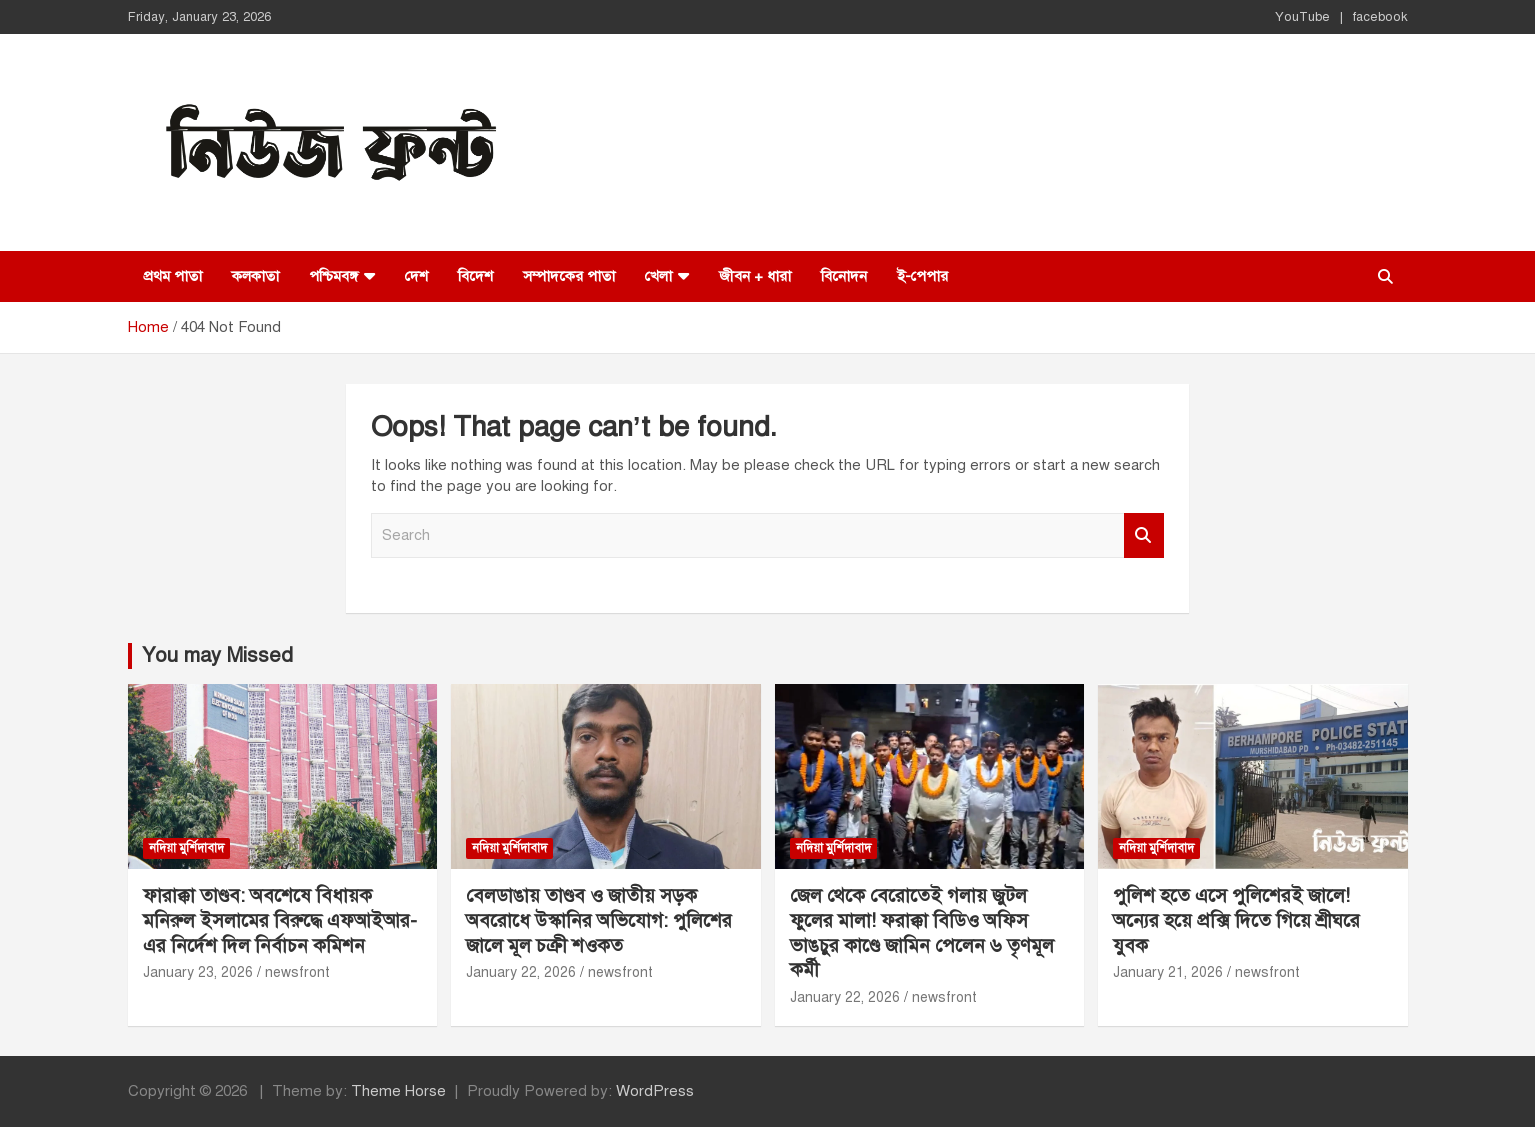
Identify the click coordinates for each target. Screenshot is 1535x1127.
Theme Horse (398, 1091)
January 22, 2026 (521, 972)
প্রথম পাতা (172, 276)
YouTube (1302, 17)
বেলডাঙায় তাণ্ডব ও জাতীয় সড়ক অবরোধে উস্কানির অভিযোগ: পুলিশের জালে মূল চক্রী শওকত (599, 920)
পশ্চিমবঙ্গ (333, 276)
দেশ (416, 276)
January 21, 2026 (1168, 972)
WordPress (655, 1091)
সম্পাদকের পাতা (569, 276)
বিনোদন (844, 276)
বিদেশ (475, 276)
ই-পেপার (922, 276)
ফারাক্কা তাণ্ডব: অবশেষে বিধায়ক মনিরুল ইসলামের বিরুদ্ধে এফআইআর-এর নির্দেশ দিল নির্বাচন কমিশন (280, 920)
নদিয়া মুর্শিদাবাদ (186, 848)
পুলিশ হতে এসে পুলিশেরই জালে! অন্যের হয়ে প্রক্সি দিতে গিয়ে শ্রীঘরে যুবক (1236, 920)
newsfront (297, 972)
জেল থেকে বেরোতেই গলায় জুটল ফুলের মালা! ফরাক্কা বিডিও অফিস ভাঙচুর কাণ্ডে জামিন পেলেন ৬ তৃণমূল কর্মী (922, 932)
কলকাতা (255, 276)
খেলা (658, 276)
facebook (1380, 17)
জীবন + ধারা (755, 276)
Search (1144, 535)
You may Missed (217, 655)
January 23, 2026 (198, 972)
